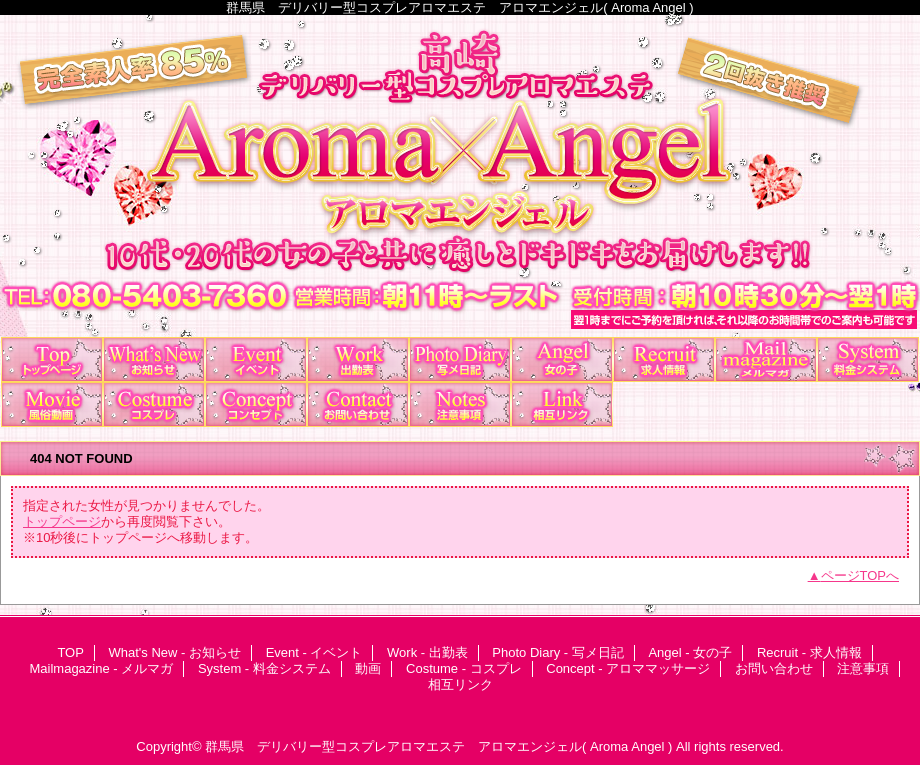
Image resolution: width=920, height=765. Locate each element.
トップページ (62, 521)
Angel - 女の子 (562, 359)
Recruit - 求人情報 (664, 359)
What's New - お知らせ (154, 359)
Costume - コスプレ (154, 404)
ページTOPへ (860, 575)
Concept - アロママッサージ (256, 404)
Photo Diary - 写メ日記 (460, 359)
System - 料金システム (868, 359)
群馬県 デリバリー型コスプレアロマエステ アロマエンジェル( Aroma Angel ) (438, 746)
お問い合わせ (358, 404)
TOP (52, 359)
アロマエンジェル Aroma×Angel (460, 176)
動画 (52, 404)
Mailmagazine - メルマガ (766, 359)
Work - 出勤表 (358, 359)
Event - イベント (256, 359)
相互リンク (562, 404)
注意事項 (460, 404)
